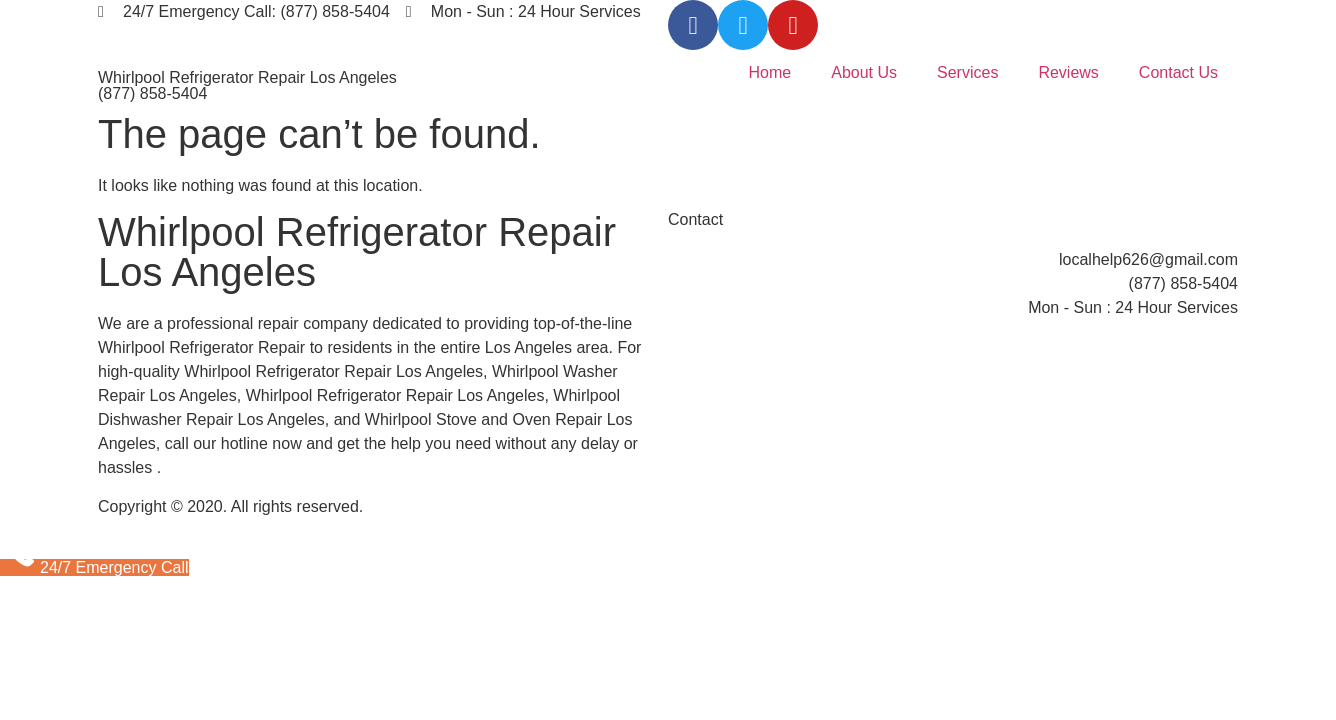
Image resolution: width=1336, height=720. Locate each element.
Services (967, 72)
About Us (864, 72)
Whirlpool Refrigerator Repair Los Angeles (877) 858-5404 (247, 85)
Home (770, 72)
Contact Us (1178, 72)
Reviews (1068, 72)
